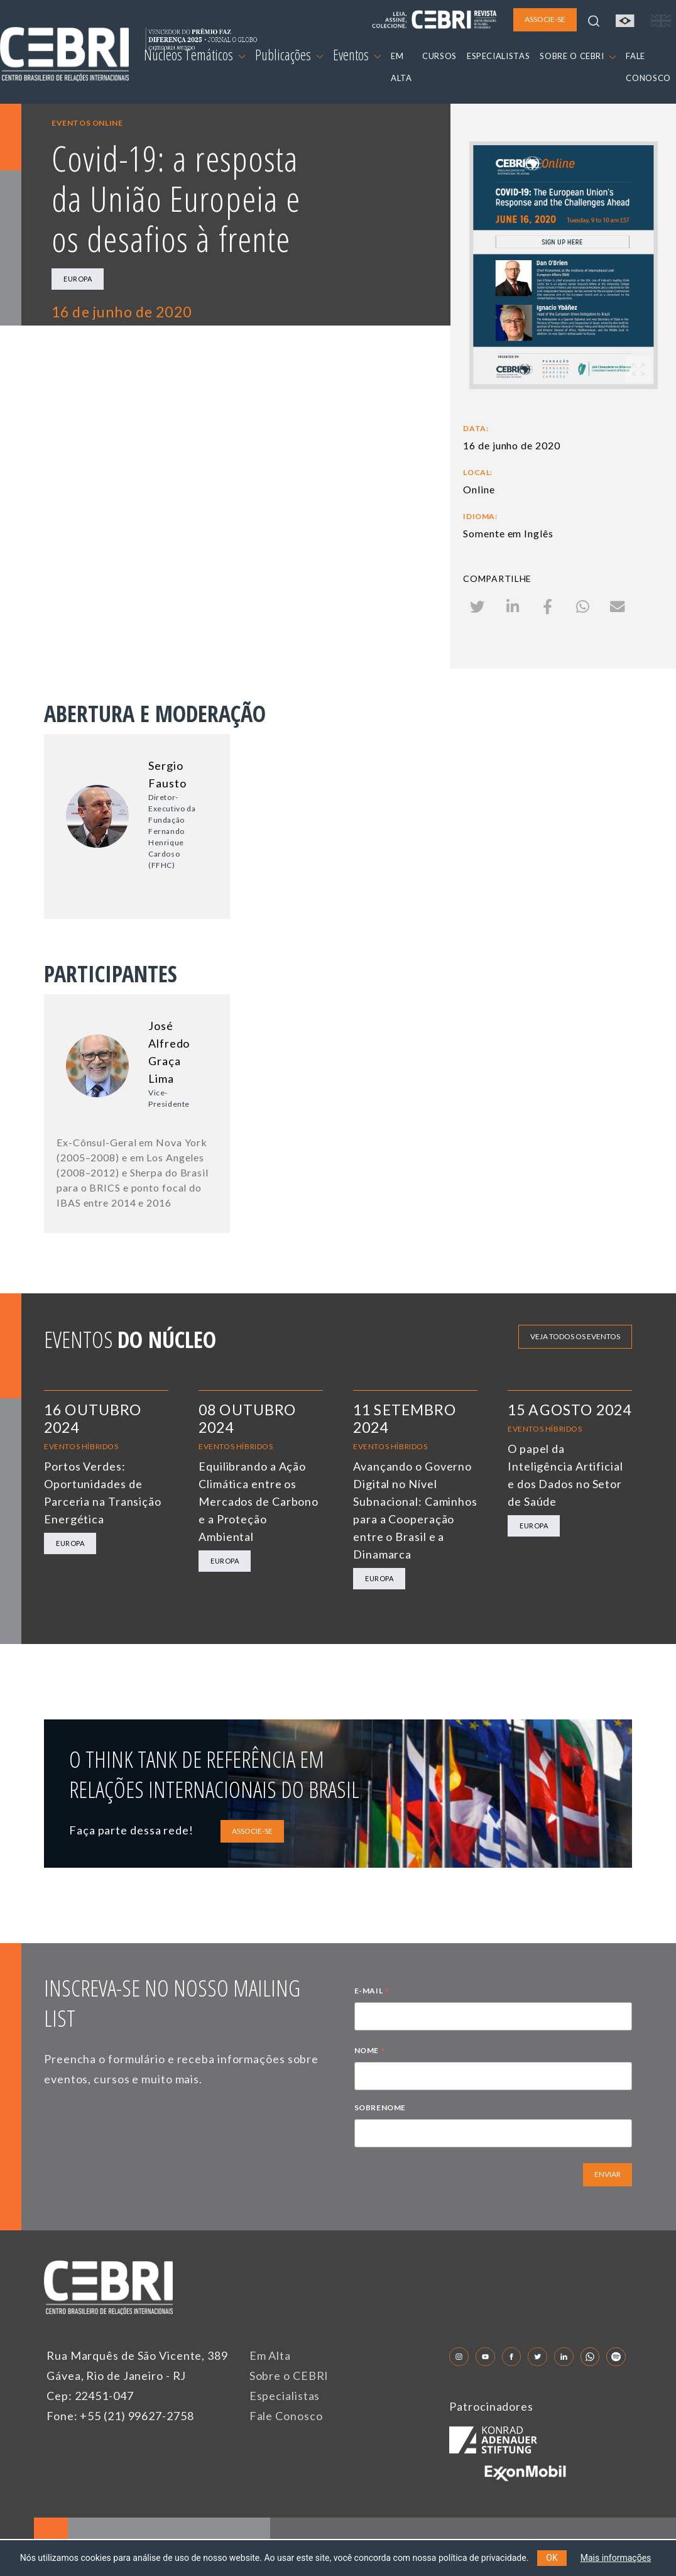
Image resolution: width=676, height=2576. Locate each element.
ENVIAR (607, 2174)
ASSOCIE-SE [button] (545, 19)
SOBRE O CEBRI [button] (578, 56)
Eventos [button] (357, 55)
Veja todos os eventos (575, 1336)
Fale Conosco (286, 2416)
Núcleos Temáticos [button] (194, 55)
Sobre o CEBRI (289, 2375)
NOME (370, 2052)
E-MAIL (372, 1992)
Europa (77, 279)
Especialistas (284, 2396)
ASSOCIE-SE (252, 1831)
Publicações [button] (289, 55)
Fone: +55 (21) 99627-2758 (120, 2416)
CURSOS (439, 56)
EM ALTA (401, 67)
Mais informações (616, 2558)
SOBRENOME (380, 2107)
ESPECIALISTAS (498, 56)
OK (551, 2558)
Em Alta (270, 2355)
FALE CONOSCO (648, 67)
